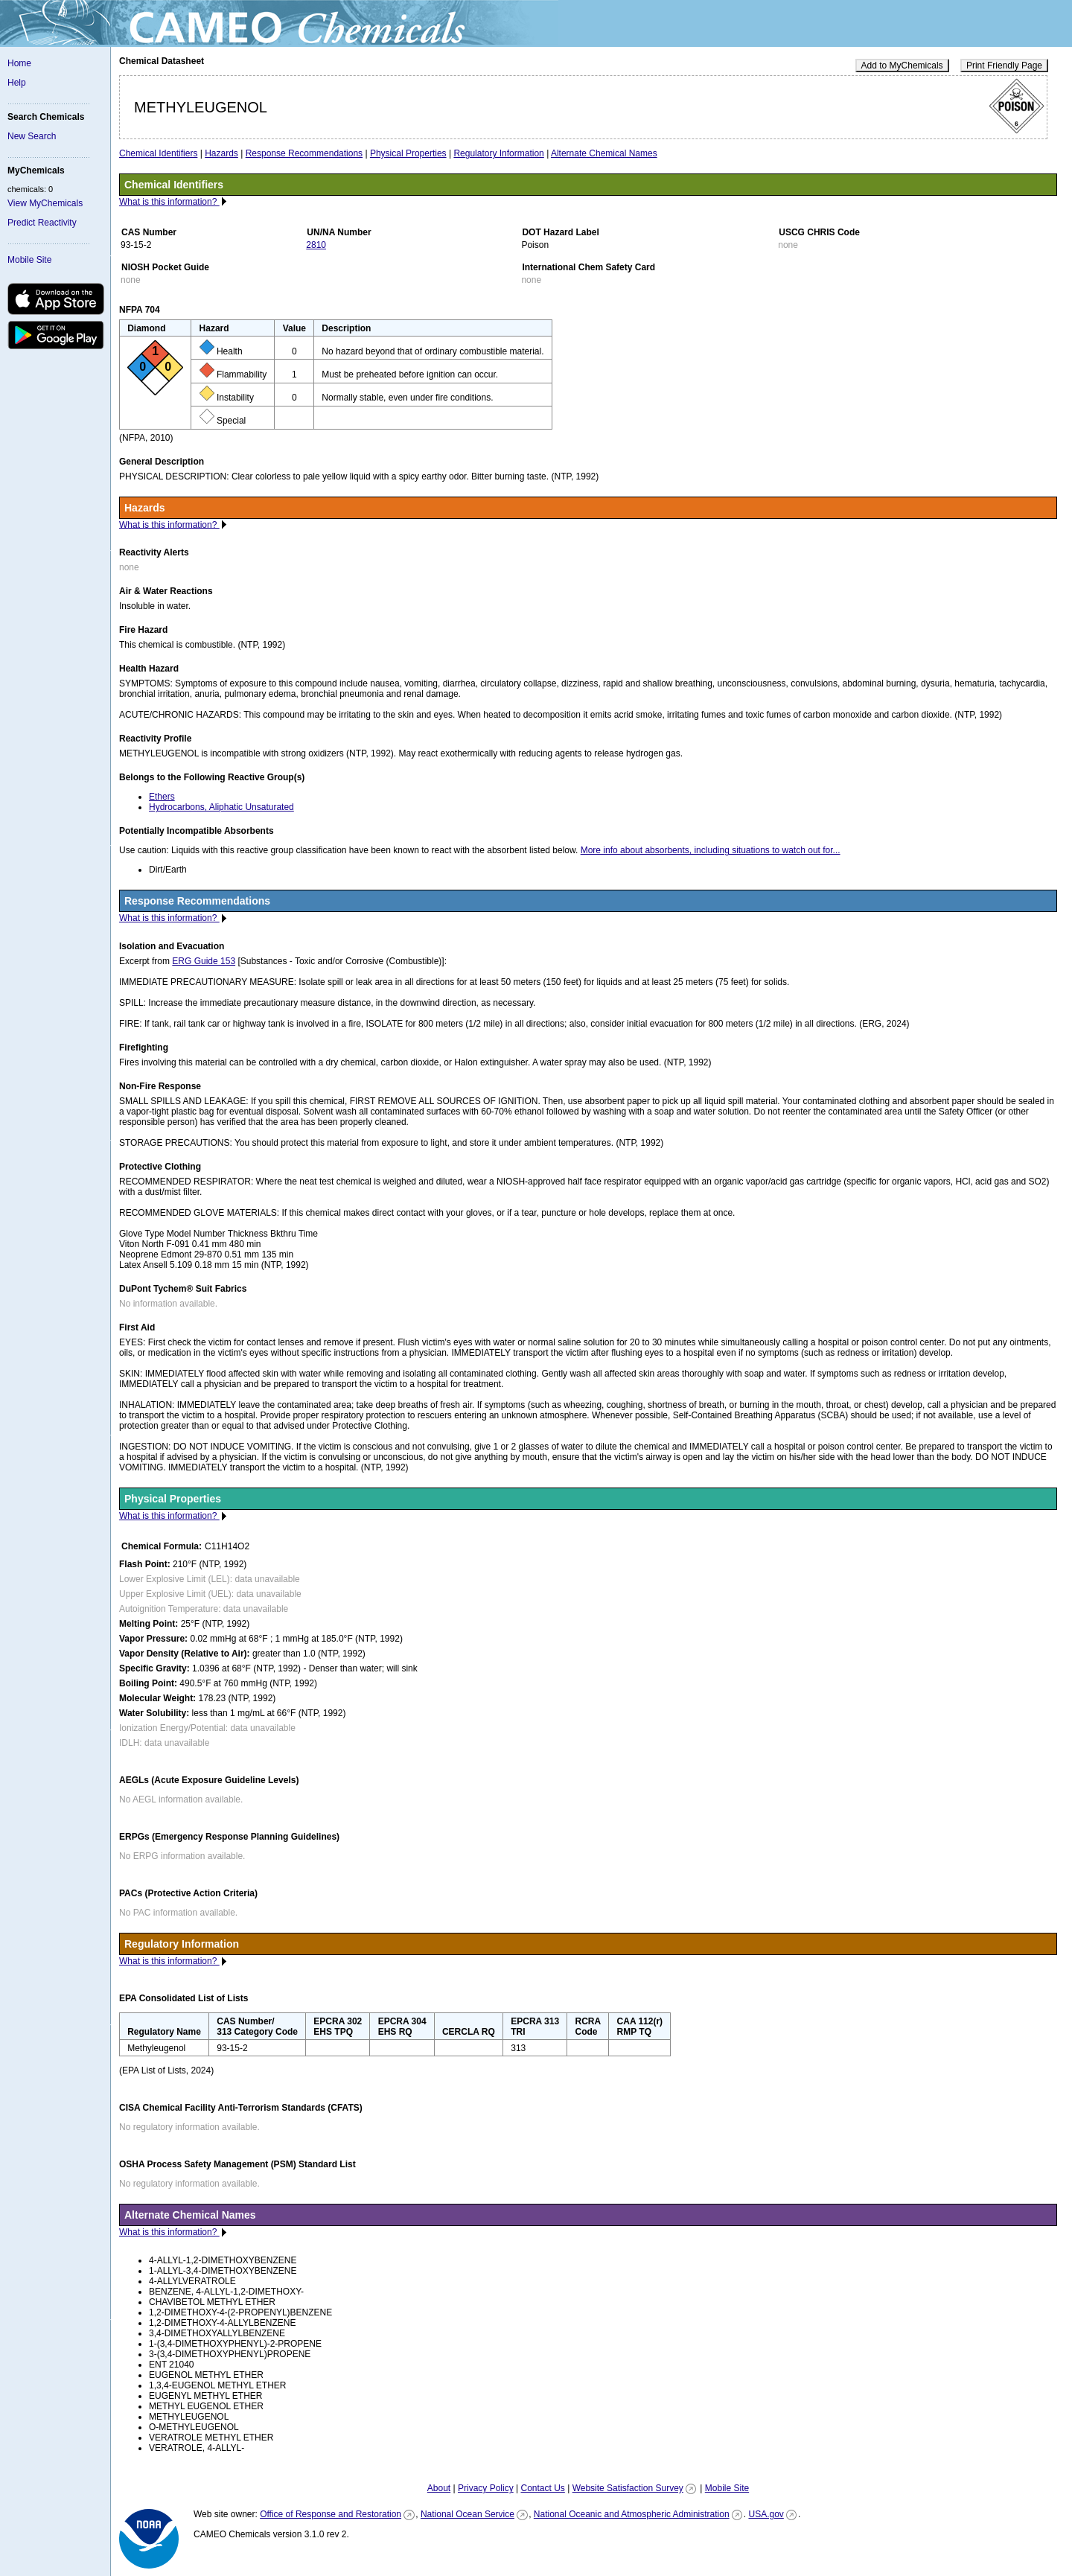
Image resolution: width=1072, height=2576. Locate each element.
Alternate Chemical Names (604, 153)
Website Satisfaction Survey (627, 2488)
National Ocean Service (467, 2514)
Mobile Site (29, 260)
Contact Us (542, 2488)
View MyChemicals (45, 203)
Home (19, 63)
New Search (31, 136)
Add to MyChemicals (902, 65)
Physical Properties (408, 153)
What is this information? (169, 202)
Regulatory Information (498, 153)
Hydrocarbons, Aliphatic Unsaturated (221, 807)
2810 (316, 245)
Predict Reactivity (42, 222)
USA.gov (765, 2514)
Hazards (221, 153)
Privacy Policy (486, 2488)
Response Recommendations (304, 153)
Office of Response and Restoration (330, 2514)
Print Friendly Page (1004, 65)
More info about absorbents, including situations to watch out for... (710, 850)
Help (16, 82)
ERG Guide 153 (203, 961)
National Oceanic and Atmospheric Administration (632, 2514)
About (438, 2488)
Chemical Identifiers (158, 153)
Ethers (162, 796)
